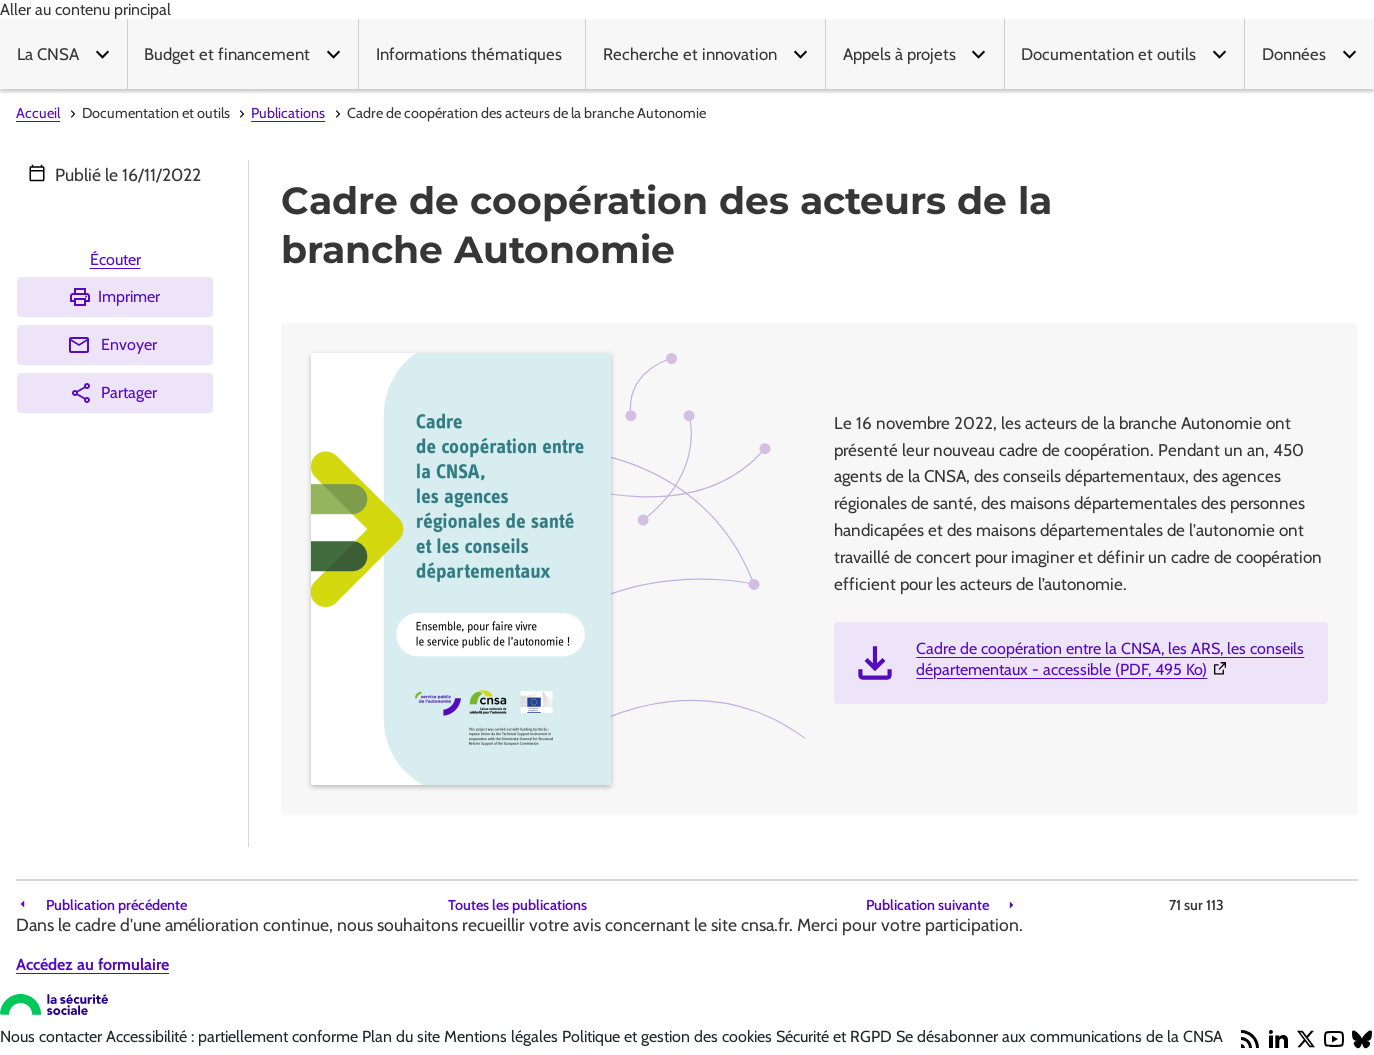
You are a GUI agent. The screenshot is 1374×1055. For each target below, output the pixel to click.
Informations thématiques (469, 54)
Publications (288, 113)
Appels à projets (899, 54)
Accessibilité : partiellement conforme (234, 1036)
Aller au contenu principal (85, 9)
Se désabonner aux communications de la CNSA (1059, 1036)
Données (1294, 54)
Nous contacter (53, 1036)
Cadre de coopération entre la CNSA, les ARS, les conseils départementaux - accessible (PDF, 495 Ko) (1114, 658)
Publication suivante (927, 905)
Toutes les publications (517, 905)
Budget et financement (227, 54)
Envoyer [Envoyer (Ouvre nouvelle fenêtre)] (112, 345)
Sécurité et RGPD (836, 1036)
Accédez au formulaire (92, 964)
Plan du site (403, 1036)
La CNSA (48, 54)
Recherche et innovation (690, 54)
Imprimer (114, 297)
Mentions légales (503, 1036)
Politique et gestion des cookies (669, 1036)
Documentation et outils (1108, 54)
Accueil (38, 113)
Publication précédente (116, 905)
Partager (113, 393)
